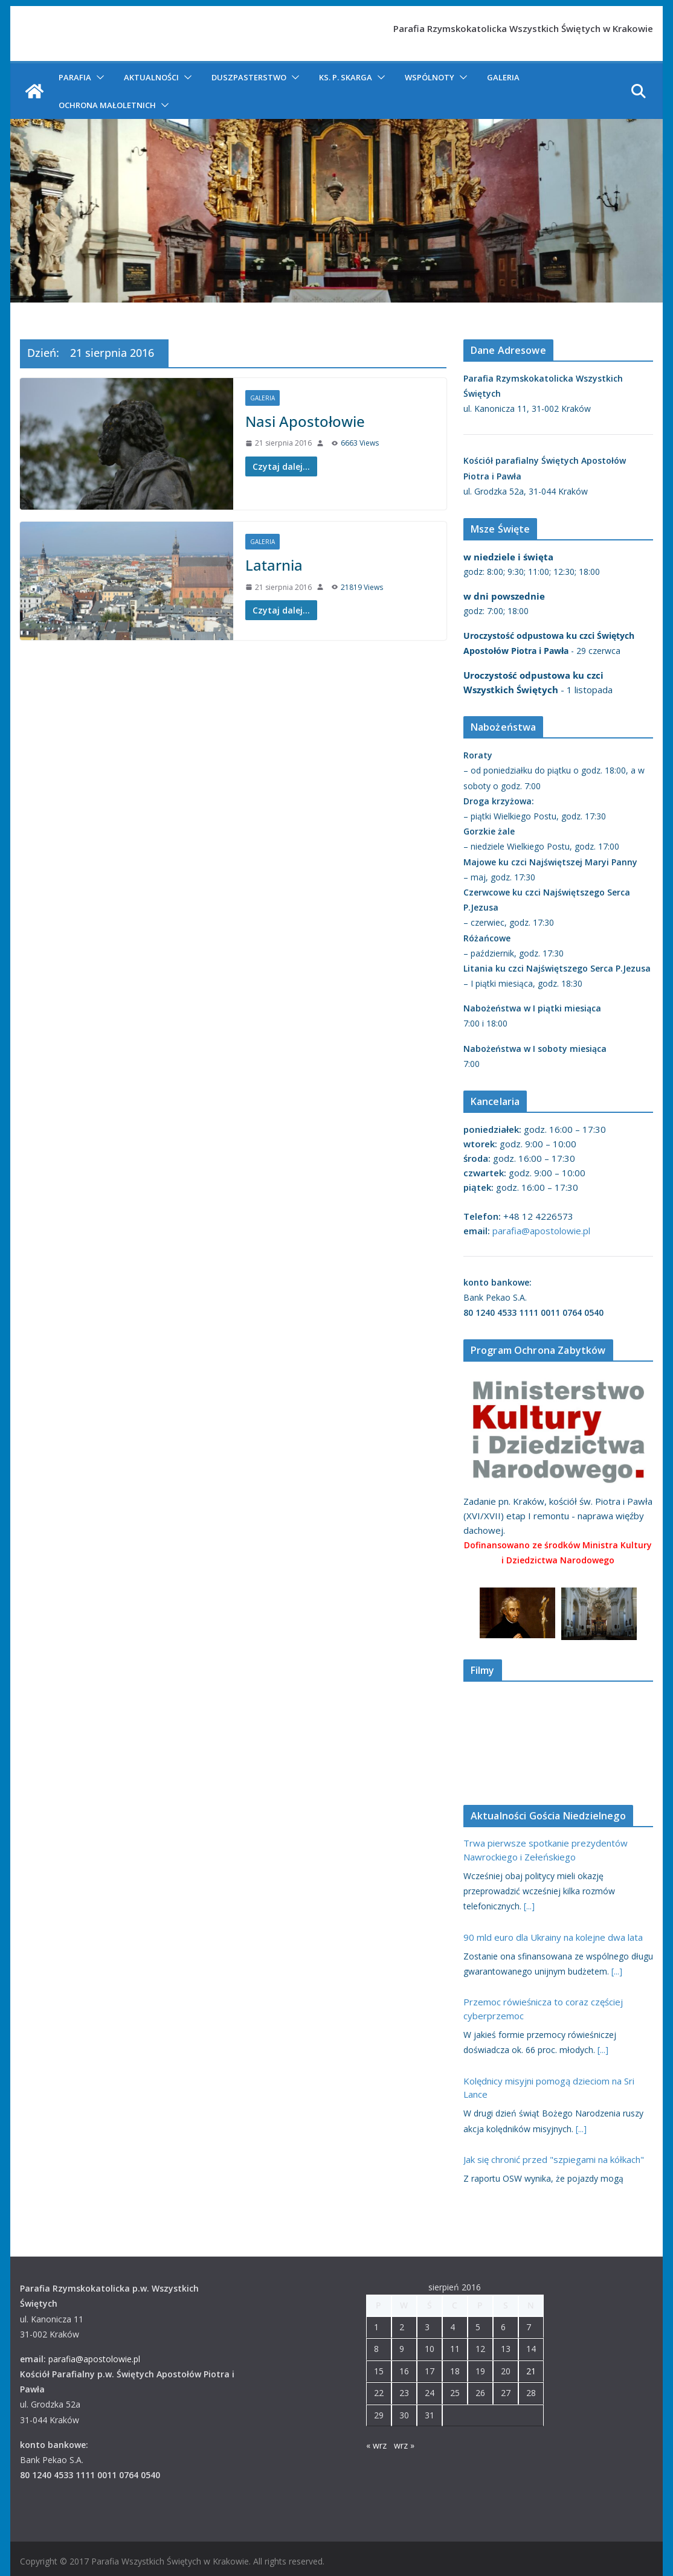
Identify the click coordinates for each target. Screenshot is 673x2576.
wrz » (404, 2445)
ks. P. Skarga (345, 77)
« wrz (376, 2445)
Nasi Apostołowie (305, 421)
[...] (529, 1906)
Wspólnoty (429, 77)
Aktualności (151, 77)
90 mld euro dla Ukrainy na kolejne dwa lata (553, 1937)
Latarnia (274, 565)
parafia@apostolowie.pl (541, 1231)
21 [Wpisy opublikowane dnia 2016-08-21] (531, 2371)
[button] (98, 77)
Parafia (75, 77)
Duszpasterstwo (248, 77)
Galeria (503, 77)
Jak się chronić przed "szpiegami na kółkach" (553, 2159)
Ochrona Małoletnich (107, 105)
